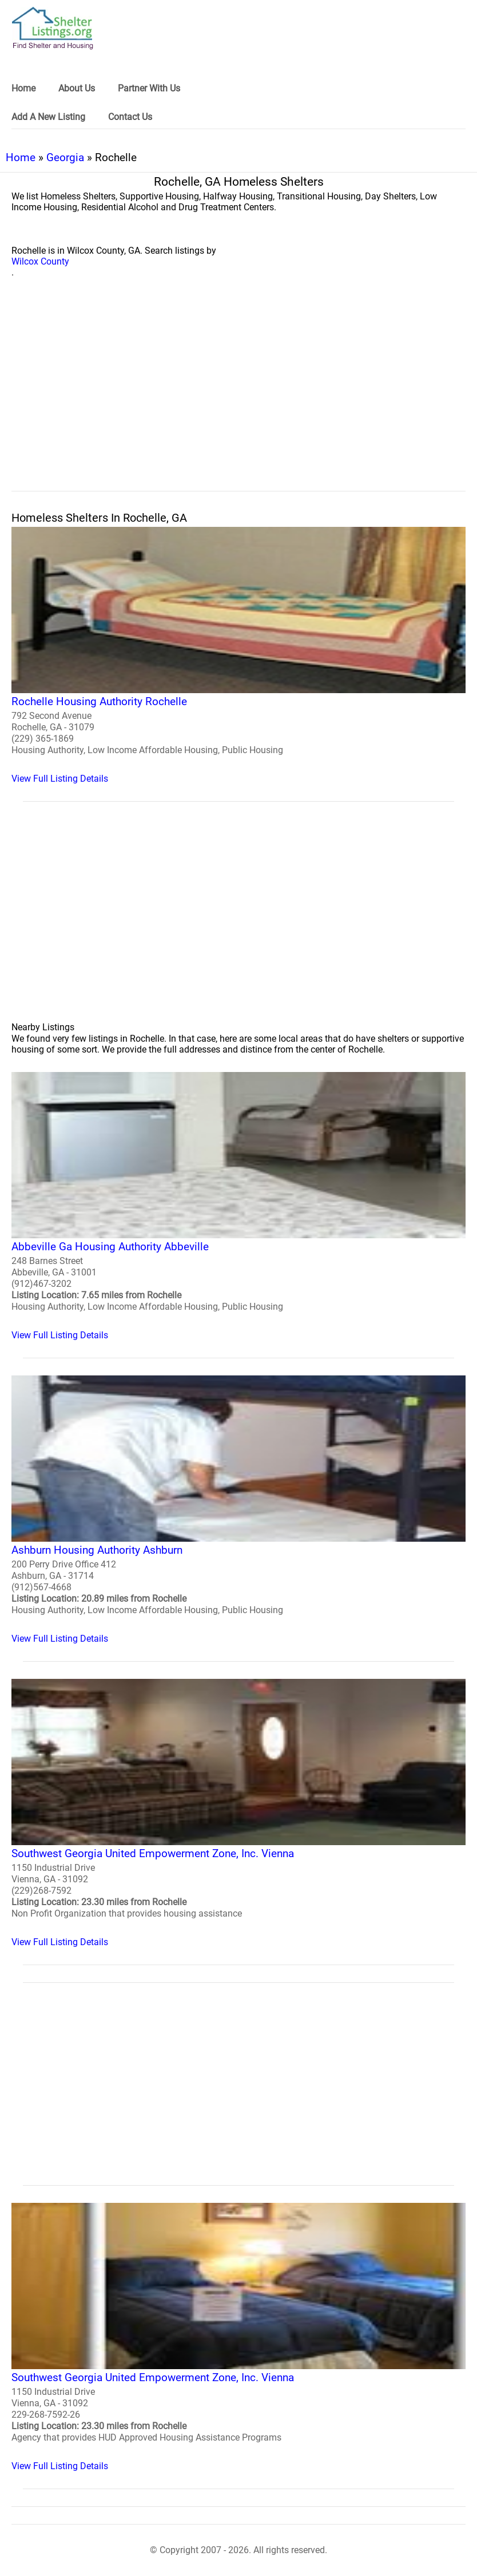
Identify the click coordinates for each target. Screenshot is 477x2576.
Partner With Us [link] (149, 88)
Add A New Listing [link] (48, 116)
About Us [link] (76, 88)
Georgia (65, 157)
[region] (238, 397)
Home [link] (23, 88)
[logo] (52, 28)
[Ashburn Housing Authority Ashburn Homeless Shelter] (238, 1509)
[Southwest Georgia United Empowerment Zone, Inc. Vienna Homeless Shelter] (238, 1813)
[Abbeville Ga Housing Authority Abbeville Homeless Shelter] (238, 1206)
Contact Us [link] (130, 116)
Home (20, 157)
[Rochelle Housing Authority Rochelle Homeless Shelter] (238, 655)
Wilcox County (40, 261)
